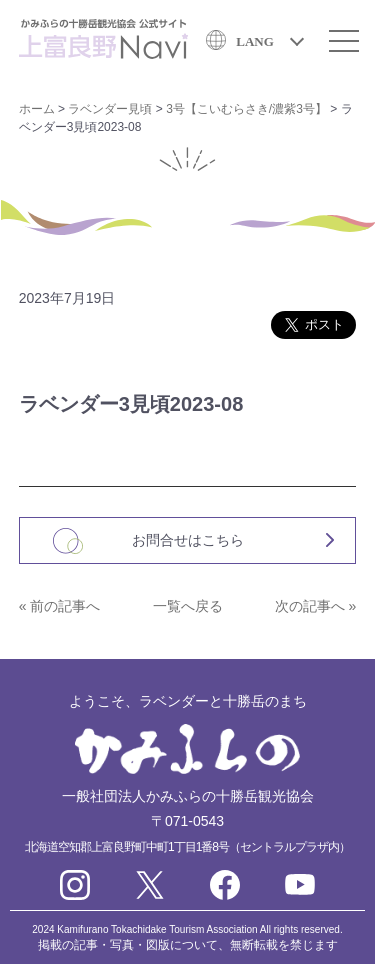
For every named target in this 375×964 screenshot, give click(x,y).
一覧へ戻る (188, 606)
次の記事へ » (316, 606)
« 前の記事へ (60, 606)
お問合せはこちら (188, 540)
